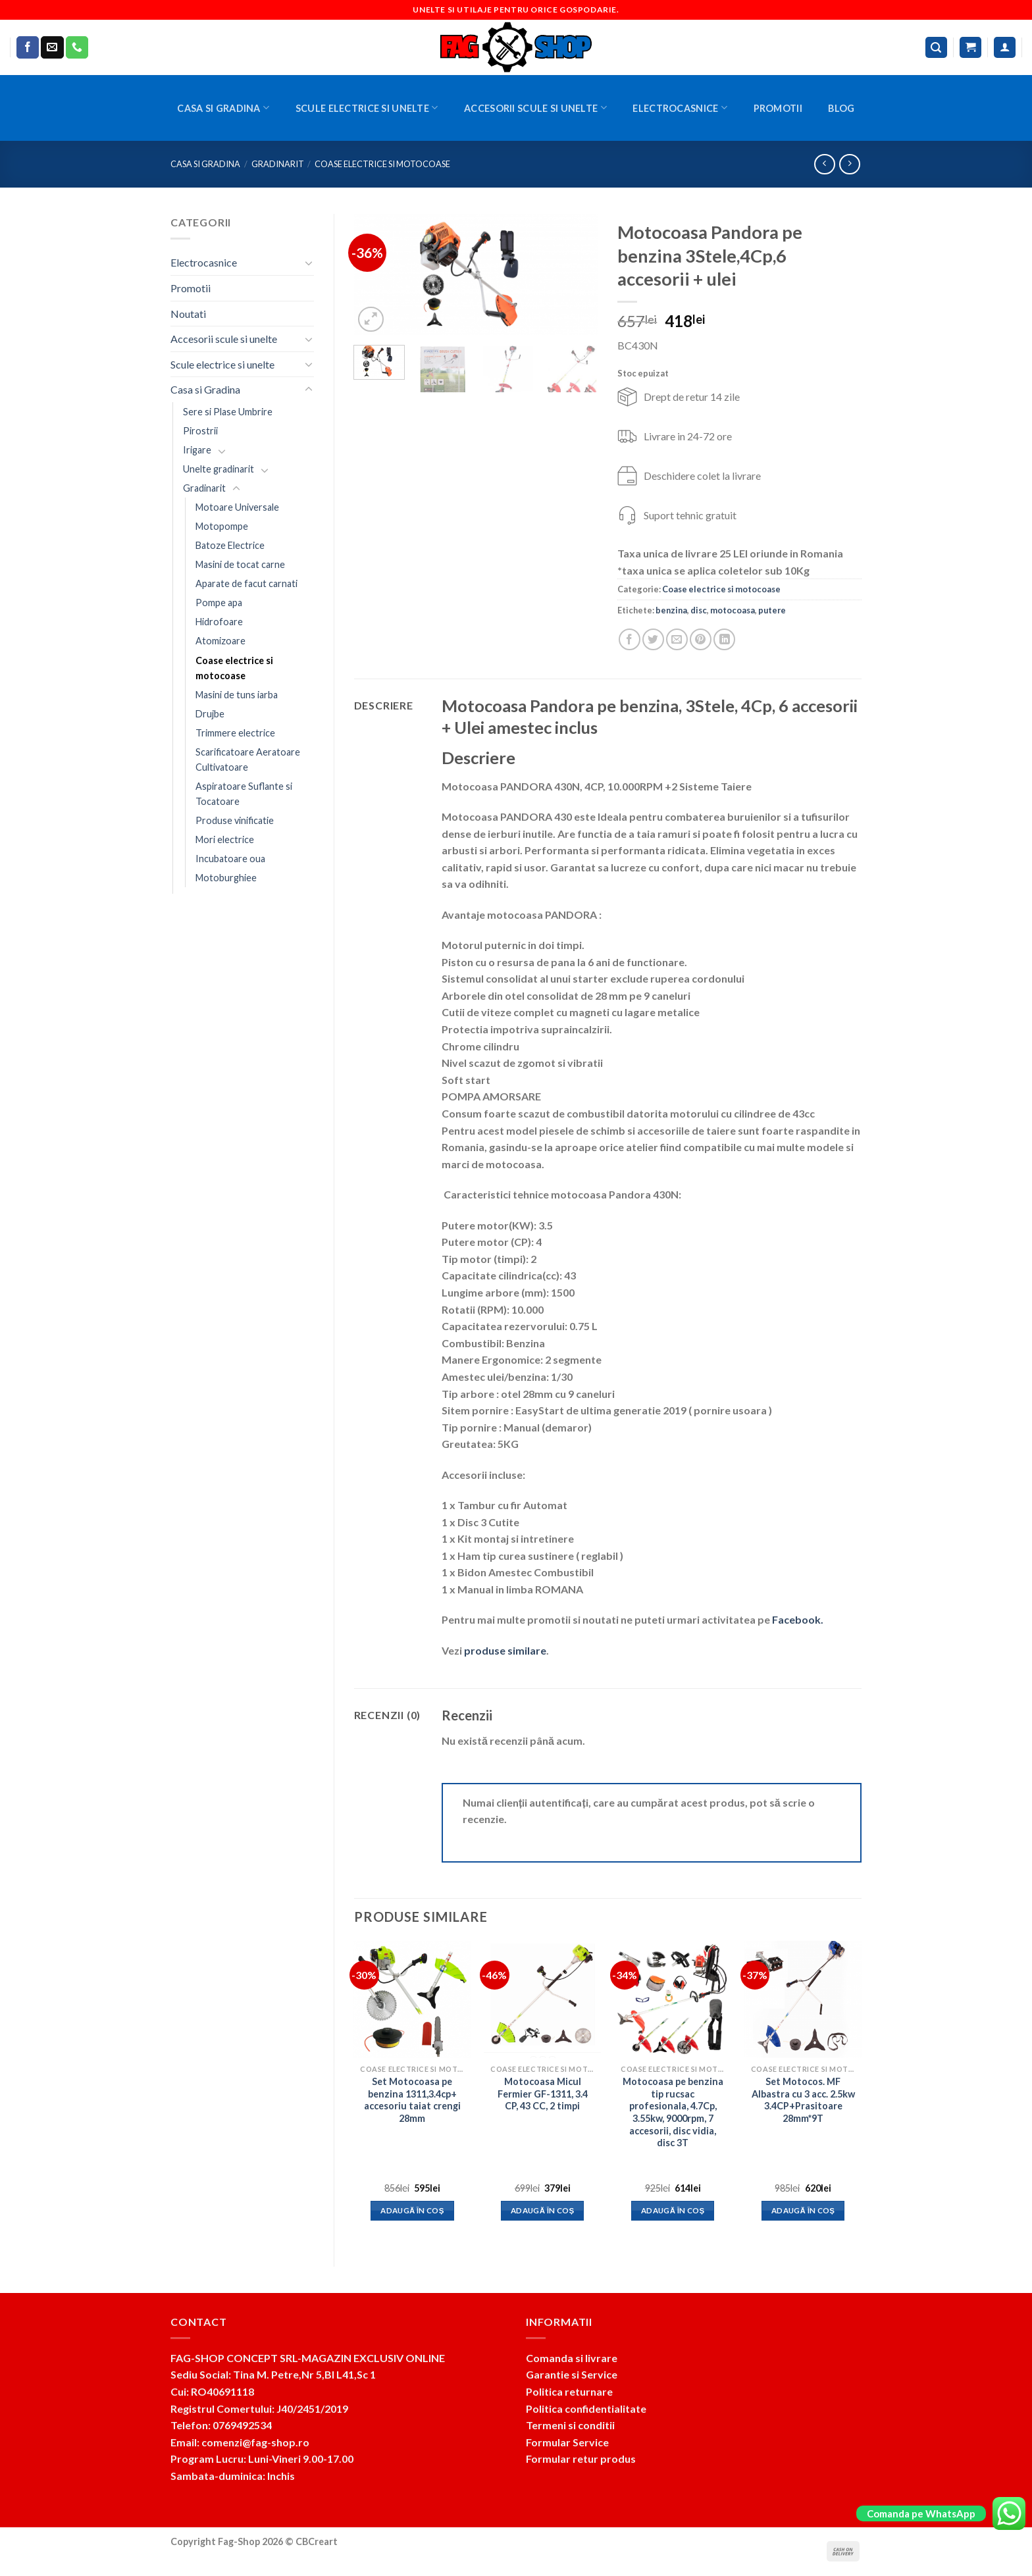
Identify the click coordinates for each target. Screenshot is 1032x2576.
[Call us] (77, 47)
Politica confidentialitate (586, 2408)
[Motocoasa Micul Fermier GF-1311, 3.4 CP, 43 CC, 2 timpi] (542, 1999)
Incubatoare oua (230, 858)
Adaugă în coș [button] (412, 2210)
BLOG (841, 108)
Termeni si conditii (570, 2425)
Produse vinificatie (234, 820)
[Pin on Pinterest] (700, 639)
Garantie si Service (571, 2374)
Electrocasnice (679, 107)
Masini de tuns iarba (236, 694)
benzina (671, 610)
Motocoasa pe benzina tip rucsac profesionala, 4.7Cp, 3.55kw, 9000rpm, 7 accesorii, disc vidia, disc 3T (673, 2112)
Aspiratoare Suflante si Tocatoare (243, 794)
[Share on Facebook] (629, 639)
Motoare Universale (237, 507)
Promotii (778, 108)
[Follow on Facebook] (27, 47)
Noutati (188, 313)
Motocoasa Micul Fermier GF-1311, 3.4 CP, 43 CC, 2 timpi (543, 2093)
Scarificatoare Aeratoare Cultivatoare (247, 759)
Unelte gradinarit (218, 469)
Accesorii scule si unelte (535, 107)
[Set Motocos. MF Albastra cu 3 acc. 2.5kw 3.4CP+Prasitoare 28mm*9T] (803, 1999)
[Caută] (936, 48)
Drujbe (209, 713)
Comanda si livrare (571, 2358)
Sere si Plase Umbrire (227, 411)
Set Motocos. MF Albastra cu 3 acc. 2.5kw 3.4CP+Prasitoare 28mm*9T (803, 2100)
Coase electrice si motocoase (382, 164)
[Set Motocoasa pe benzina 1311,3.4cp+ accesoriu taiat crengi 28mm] (412, 1999)
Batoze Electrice (230, 545)
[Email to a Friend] (677, 639)
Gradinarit (277, 164)
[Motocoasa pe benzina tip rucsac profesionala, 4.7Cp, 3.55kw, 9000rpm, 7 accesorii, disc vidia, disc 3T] (672, 1999)
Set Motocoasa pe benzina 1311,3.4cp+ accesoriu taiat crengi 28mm (412, 2100)
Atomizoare (220, 640)
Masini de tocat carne (240, 564)
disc (698, 610)
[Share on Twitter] (653, 639)
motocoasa (732, 610)
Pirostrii (200, 430)
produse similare (505, 1650)
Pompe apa (218, 602)
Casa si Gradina (223, 107)
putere (772, 610)
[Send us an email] (52, 47)
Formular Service (567, 2442)
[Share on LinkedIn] (724, 639)
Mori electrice (224, 839)
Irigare (197, 449)
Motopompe (221, 526)
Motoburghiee (226, 877)
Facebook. (797, 1619)
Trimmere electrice (235, 732)
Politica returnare (569, 2391)
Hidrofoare (219, 621)
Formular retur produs (581, 2458)
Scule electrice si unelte (367, 107)
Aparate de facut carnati (246, 583)
